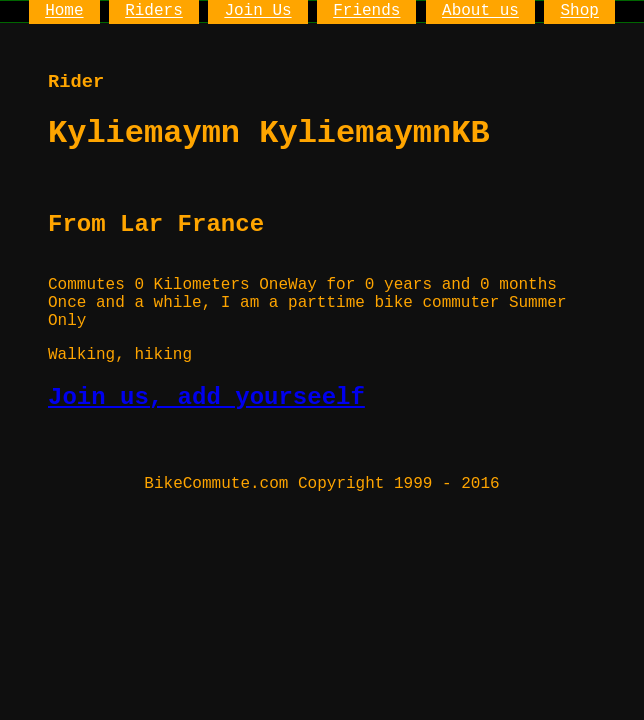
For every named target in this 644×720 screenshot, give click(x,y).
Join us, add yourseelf (206, 397)
